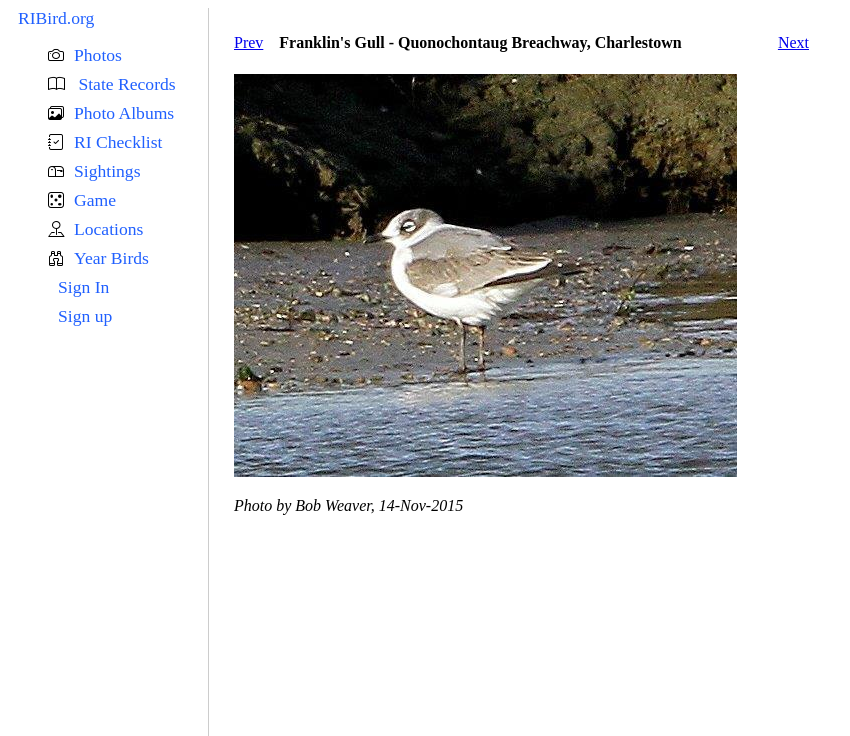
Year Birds (111, 258)
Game (95, 200)
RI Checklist (118, 142)
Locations (108, 229)
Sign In (83, 287)
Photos (98, 55)
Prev (248, 42)
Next (793, 42)
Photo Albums (124, 113)
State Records (125, 84)
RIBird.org (56, 18)
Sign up (85, 316)
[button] (128, 55)
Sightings (107, 171)
